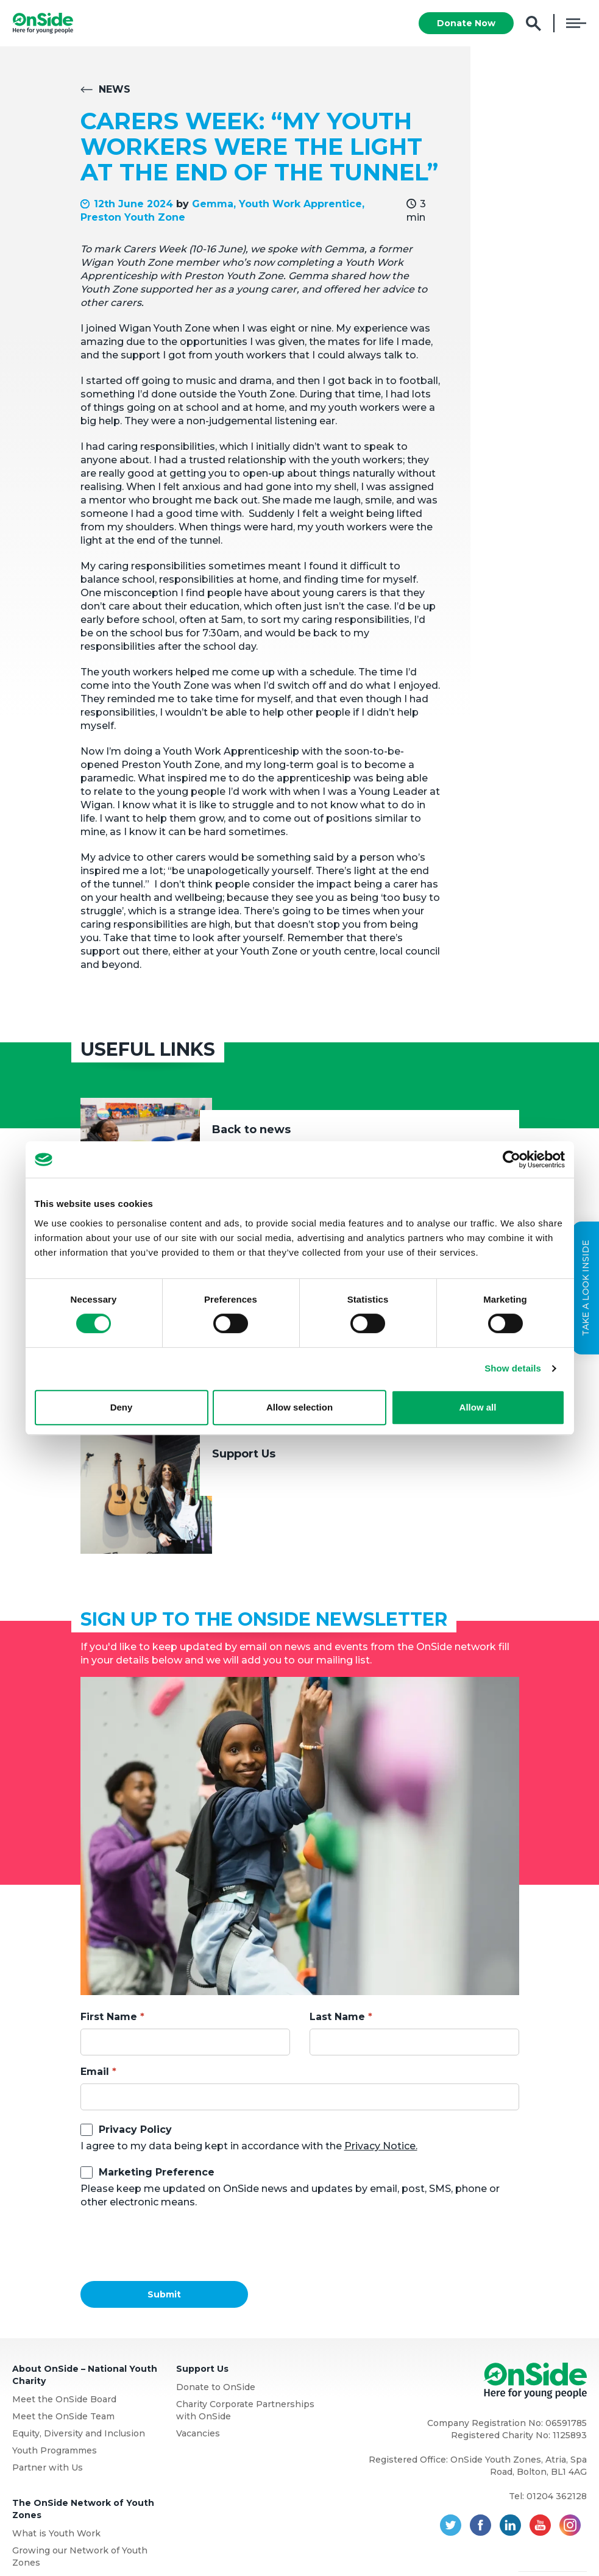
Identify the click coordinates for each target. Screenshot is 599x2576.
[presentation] (173, 2245)
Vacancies (198, 2433)
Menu (576, 23)
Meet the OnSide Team (63, 2416)
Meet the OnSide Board (64, 2399)
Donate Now (466, 23)
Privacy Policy (135, 2129)
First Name (108, 2017)
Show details (512, 1368)
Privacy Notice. (380, 2146)
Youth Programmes (54, 2450)
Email (94, 2071)
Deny (121, 1407)
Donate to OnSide (215, 2387)
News (114, 89)
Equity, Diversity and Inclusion (78, 2433)
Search (533, 23)
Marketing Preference (156, 2172)
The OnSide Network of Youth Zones (83, 2509)
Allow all (478, 1407)
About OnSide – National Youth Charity (84, 2374)
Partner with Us (47, 2467)
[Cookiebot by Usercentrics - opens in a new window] (511, 1159)
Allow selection (299, 1407)
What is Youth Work (56, 2533)
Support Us (243, 1454)
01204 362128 (556, 2496)
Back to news (251, 1129)
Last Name (337, 2017)
